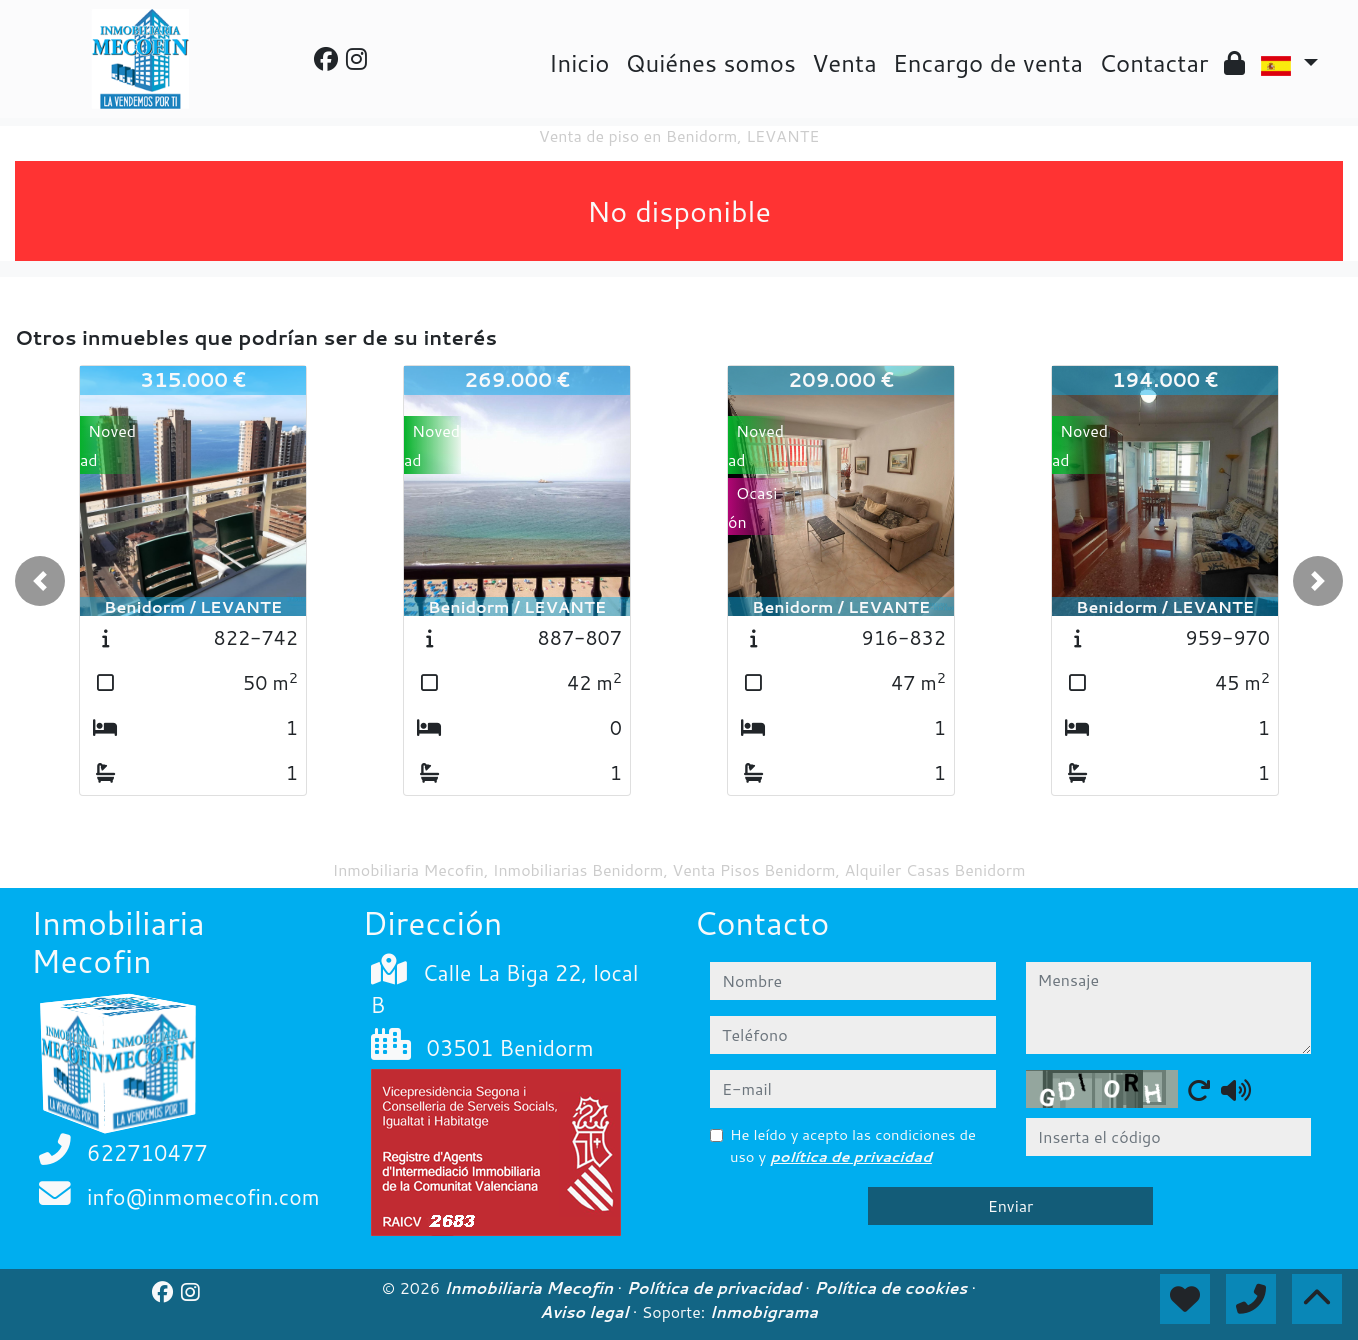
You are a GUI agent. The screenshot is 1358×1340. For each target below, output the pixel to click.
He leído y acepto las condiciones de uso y (853, 1145)
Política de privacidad (715, 1288)
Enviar (1011, 1205)
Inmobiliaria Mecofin (530, 1288)
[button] (40, 581)
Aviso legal (586, 1312)
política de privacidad (851, 1156)
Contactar (1153, 63)
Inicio (579, 63)
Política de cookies (892, 1288)
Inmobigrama (764, 1312)
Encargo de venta (988, 63)
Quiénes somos (710, 63)
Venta (844, 63)
